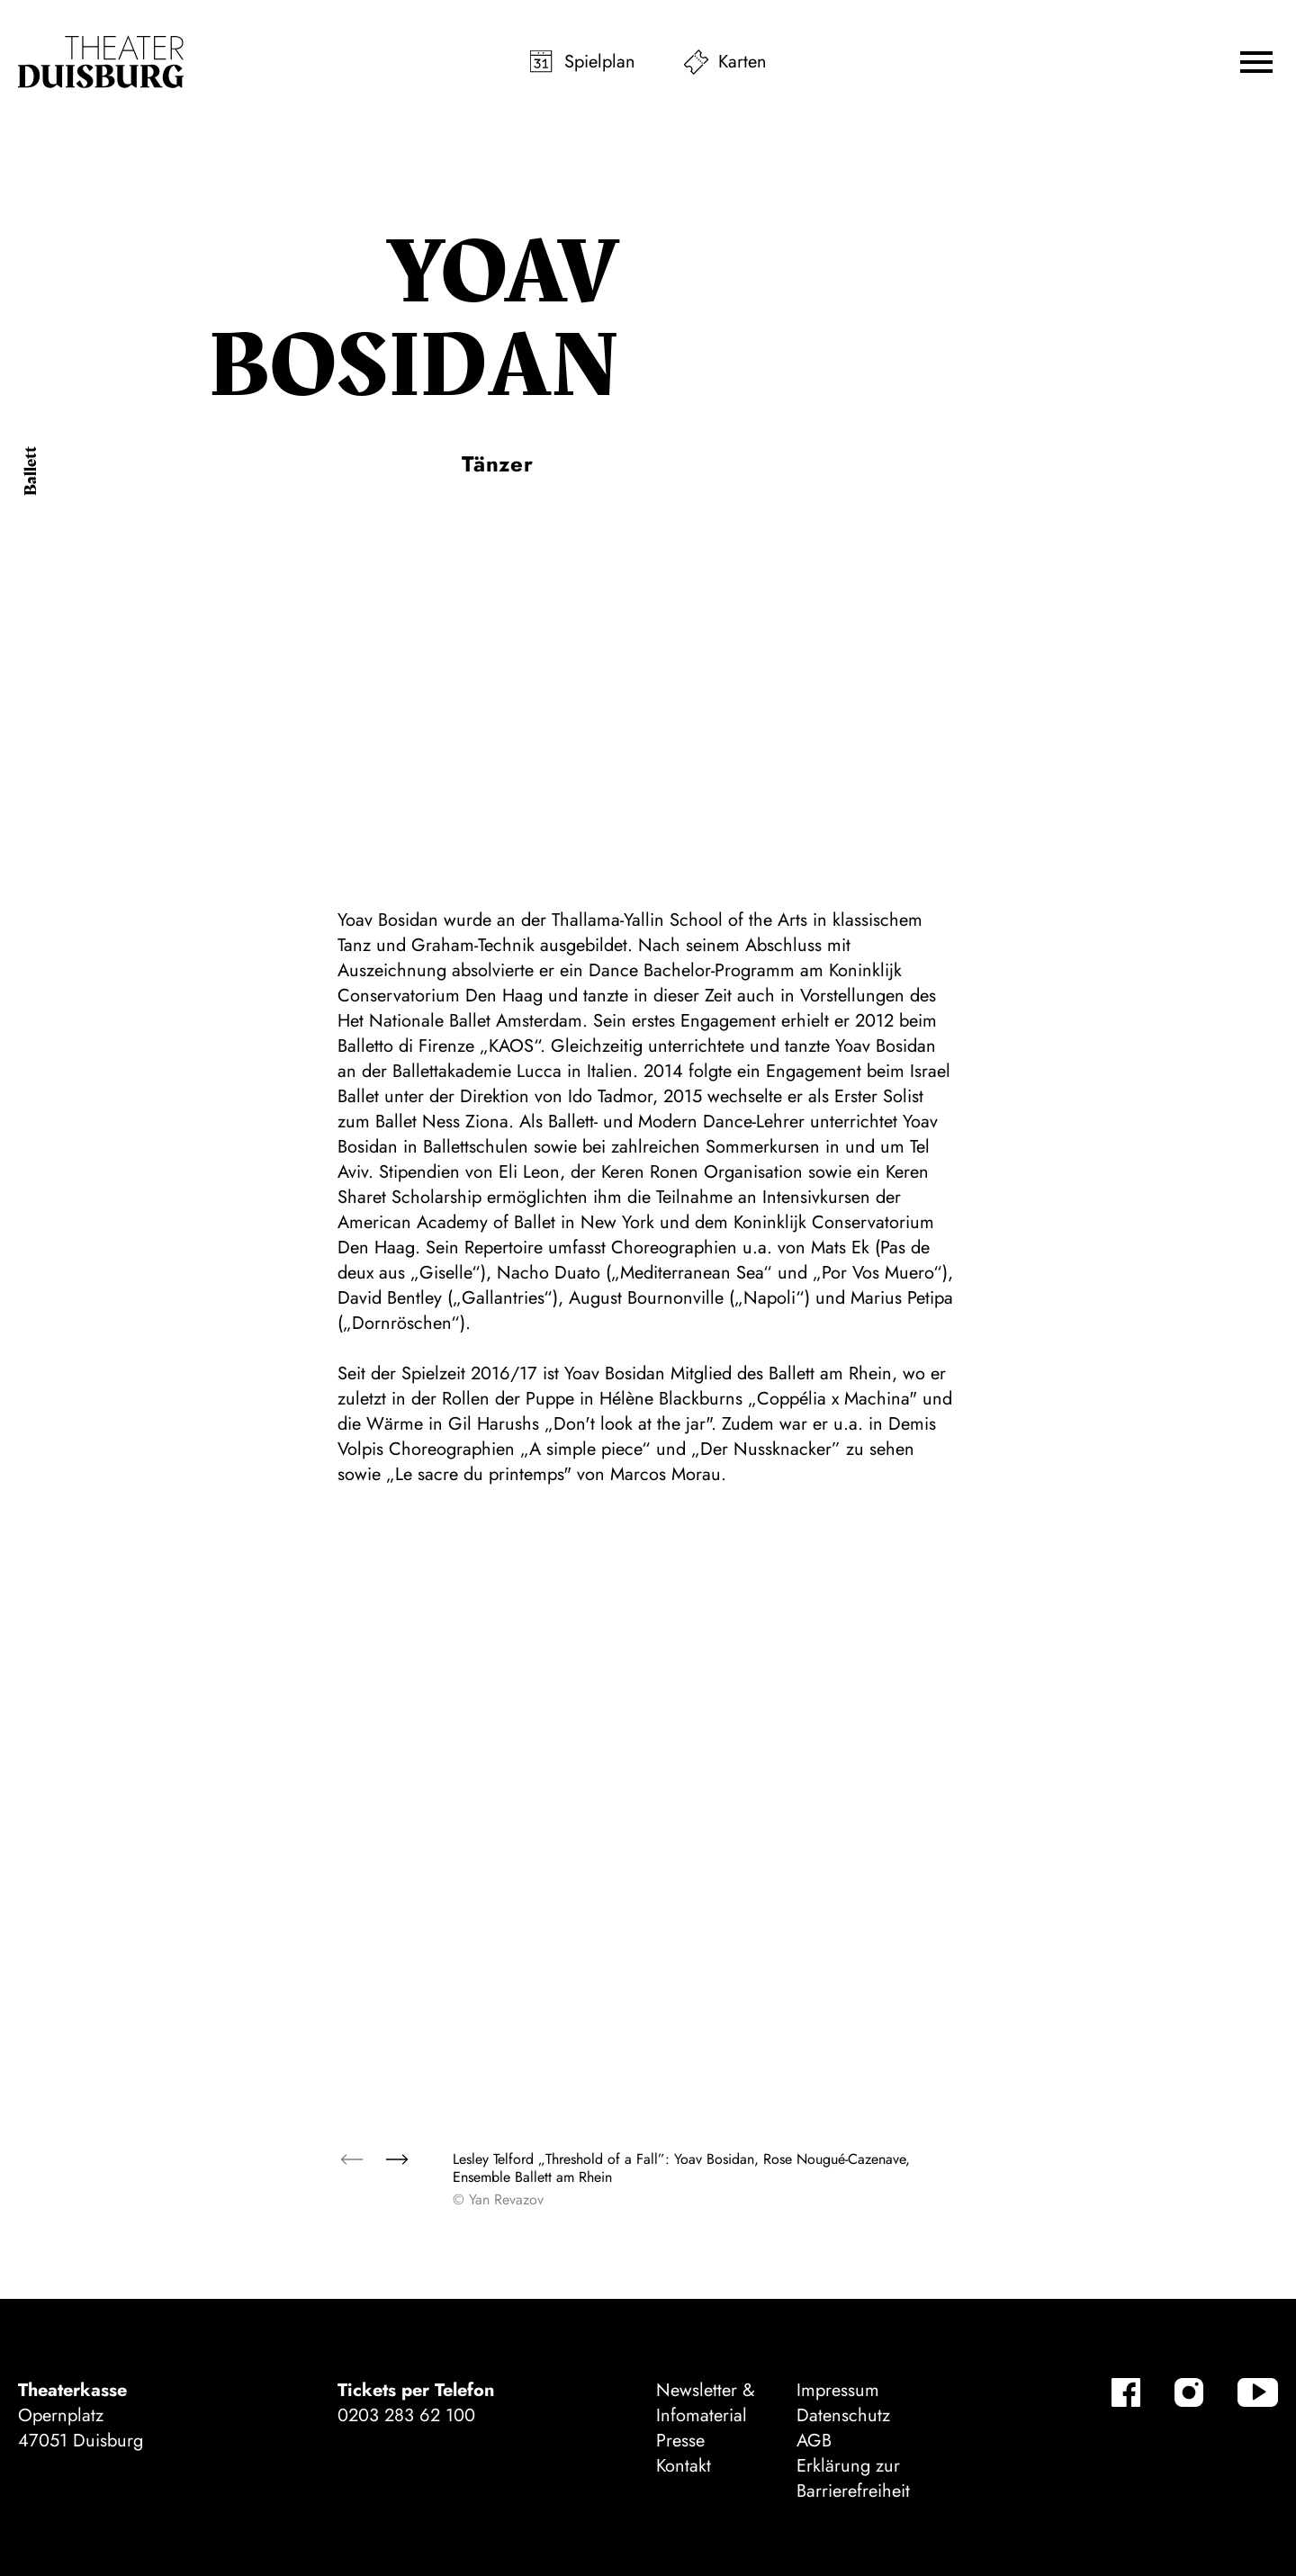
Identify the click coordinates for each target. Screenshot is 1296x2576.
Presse (680, 2441)
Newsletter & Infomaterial (705, 2402)
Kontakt (683, 2466)
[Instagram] (1188, 2392)
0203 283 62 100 (406, 2415)
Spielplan (599, 62)
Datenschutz (843, 2415)
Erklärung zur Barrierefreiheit (853, 2478)
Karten (742, 62)
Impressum (837, 2390)
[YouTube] (1258, 2392)
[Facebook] (1126, 2392)
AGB (814, 2441)
